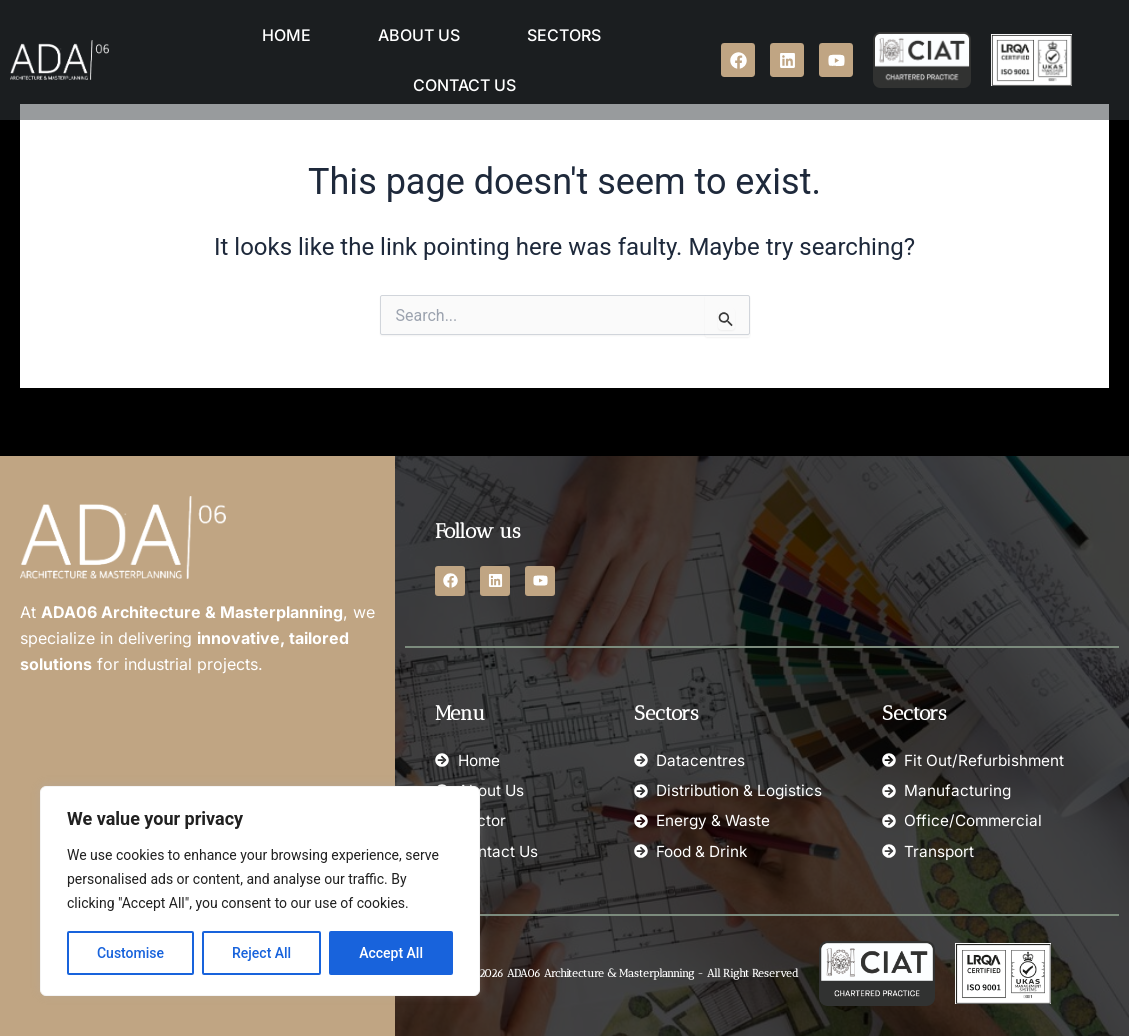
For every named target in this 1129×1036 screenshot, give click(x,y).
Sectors (564, 35)
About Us (419, 35)
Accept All (391, 953)
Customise (130, 953)
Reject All (261, 953)
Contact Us (464, 85)
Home (286, 35)
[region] (260, 891)
